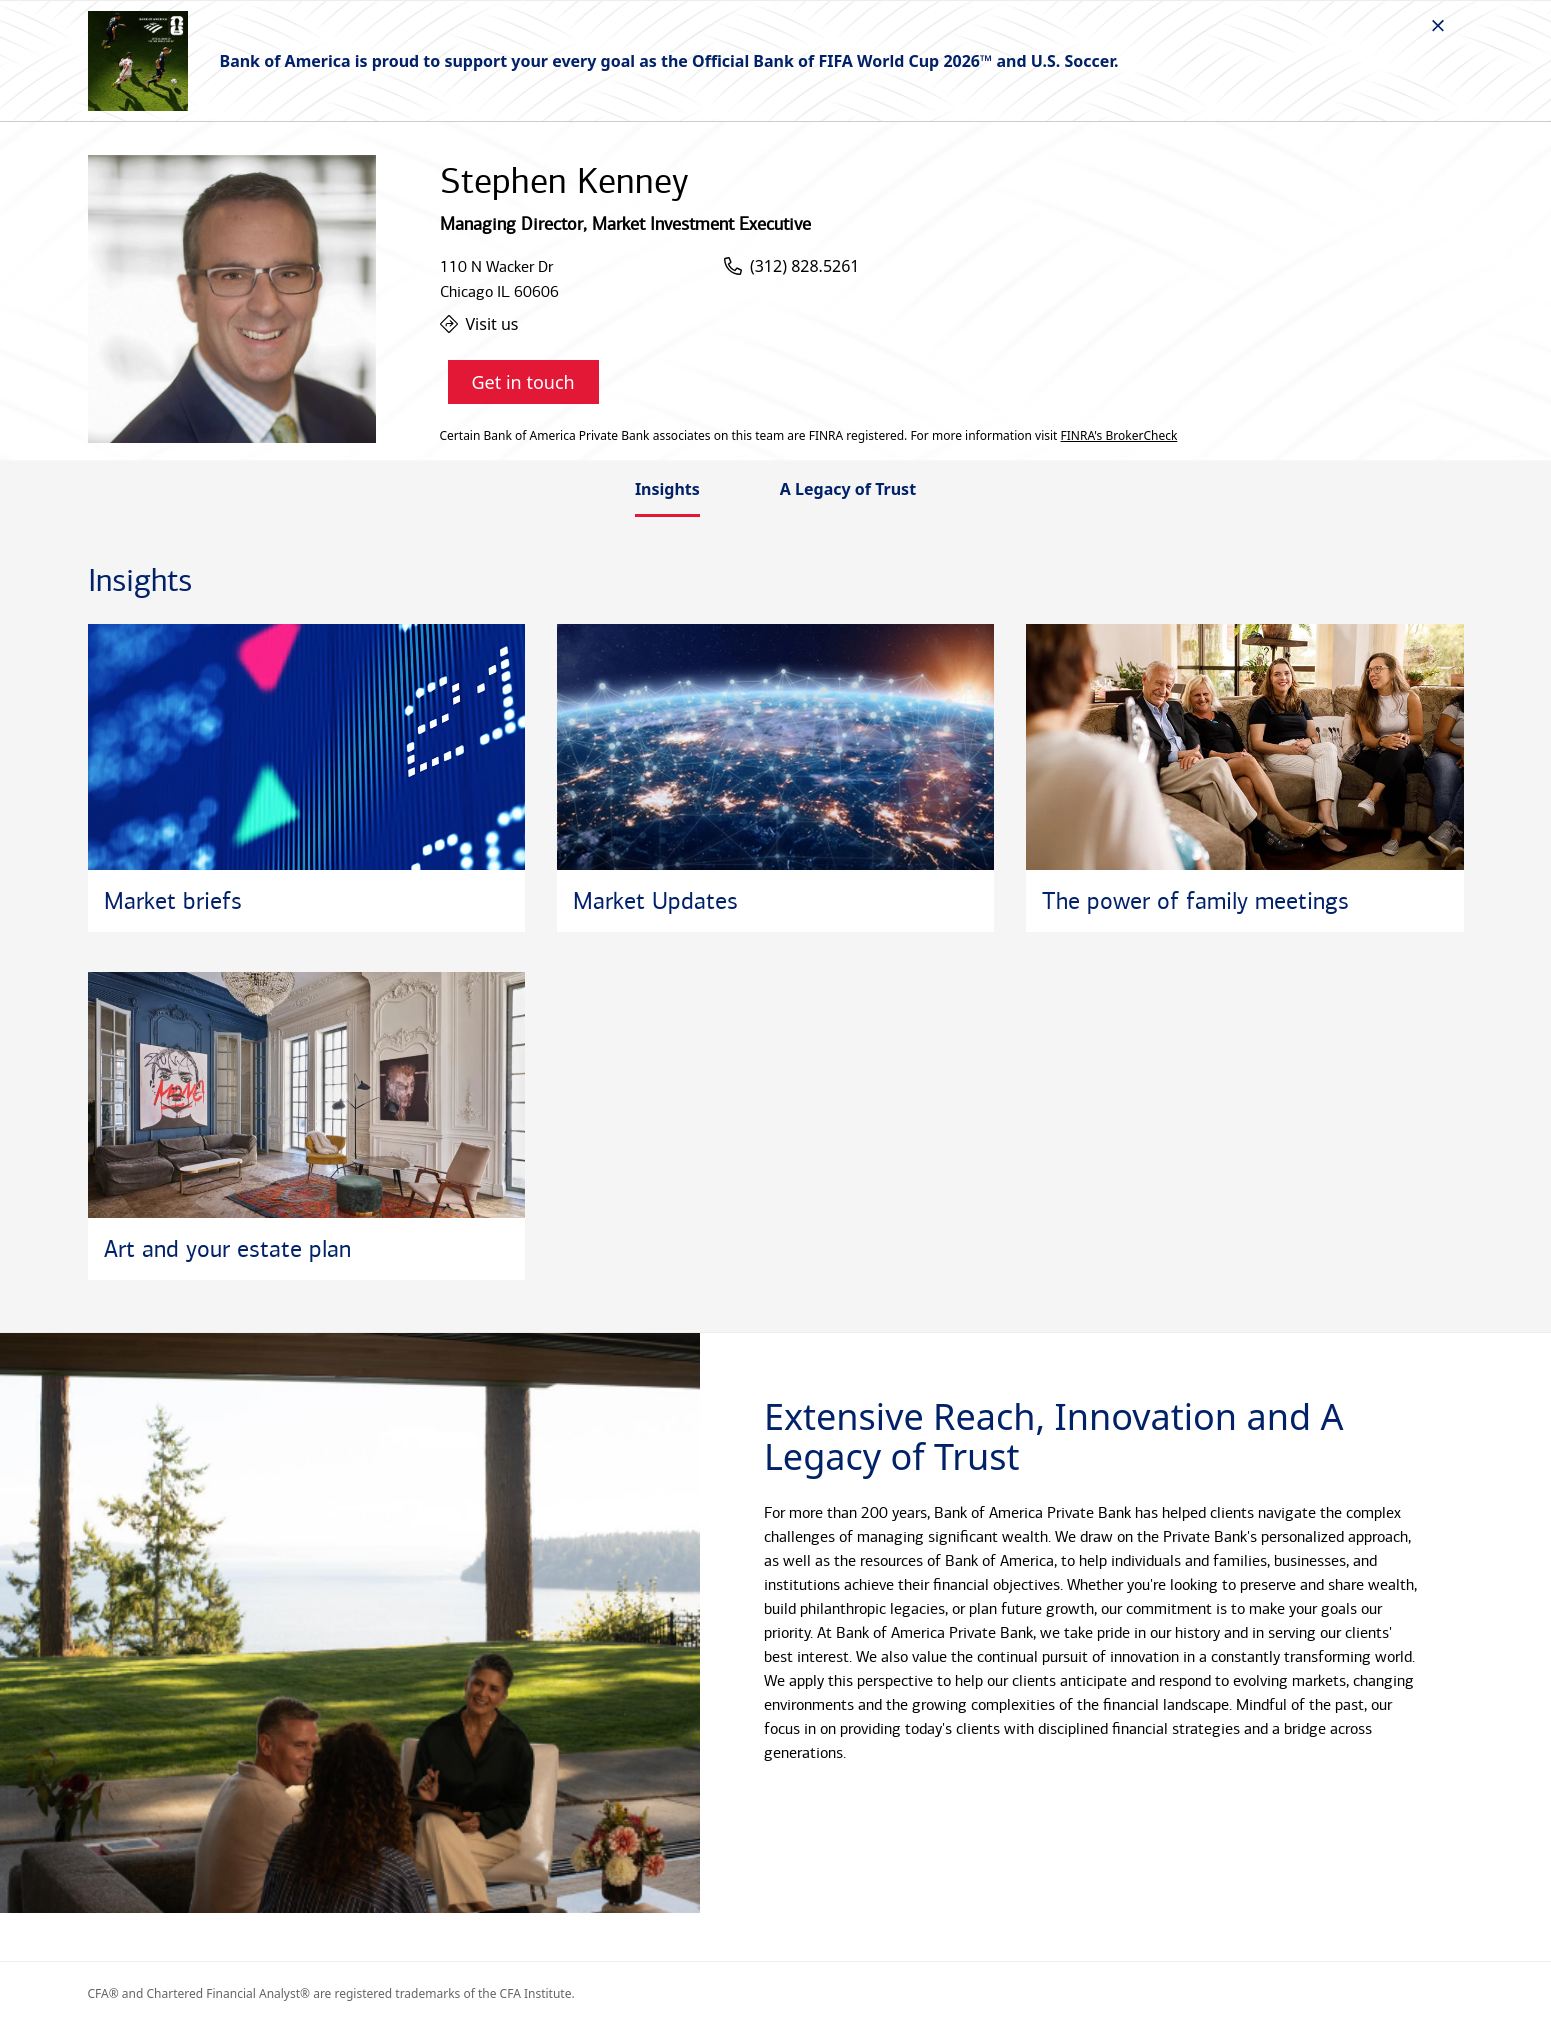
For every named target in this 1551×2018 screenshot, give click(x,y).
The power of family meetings (1195, 901)
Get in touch (523, 382)
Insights (667, 489)
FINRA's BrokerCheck (1119, 436)
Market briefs (173, 901)
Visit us (479, 324)
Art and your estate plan (227, 1249)
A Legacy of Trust (848, 489)
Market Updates (655, 901)
